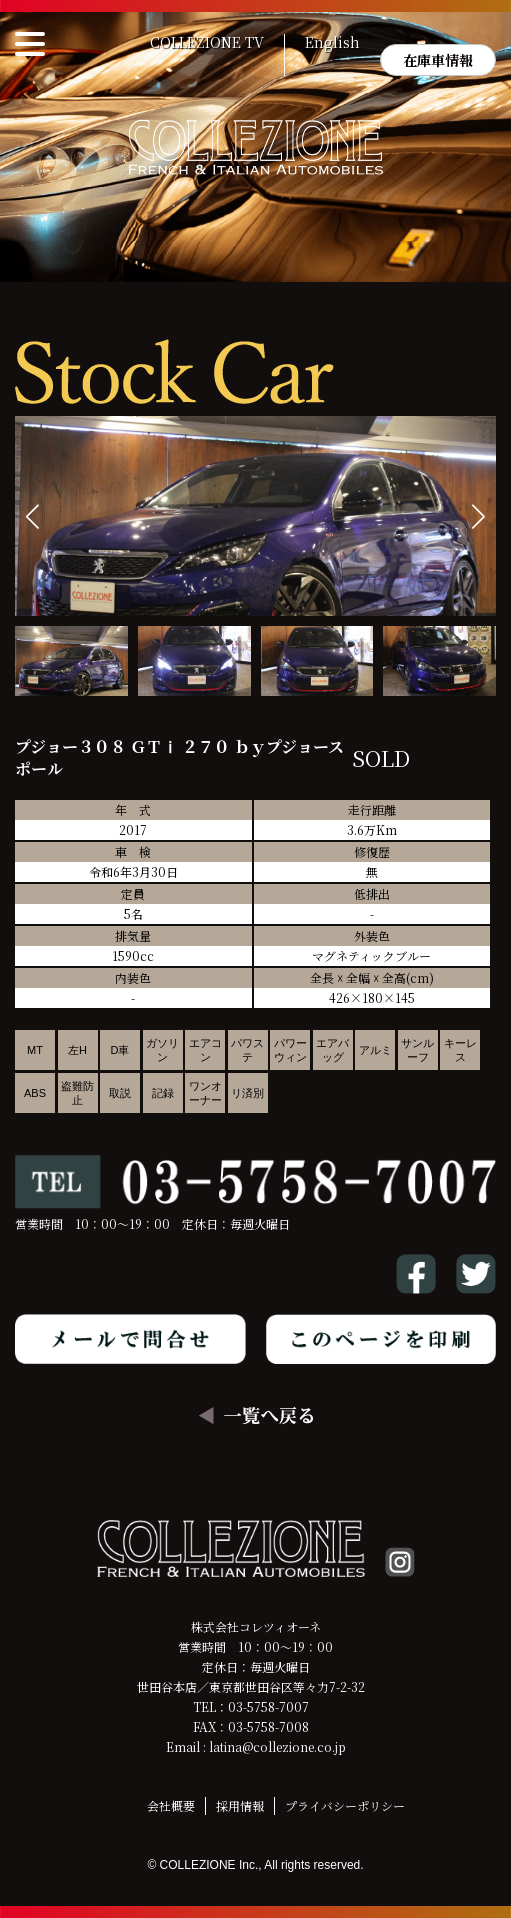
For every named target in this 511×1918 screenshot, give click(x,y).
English (332, 43)
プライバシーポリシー (345, 1805)
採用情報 (240, 1805)
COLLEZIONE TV (207, 43)
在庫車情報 (438, 60)
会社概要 (171, 1805)
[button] (478, 516)
